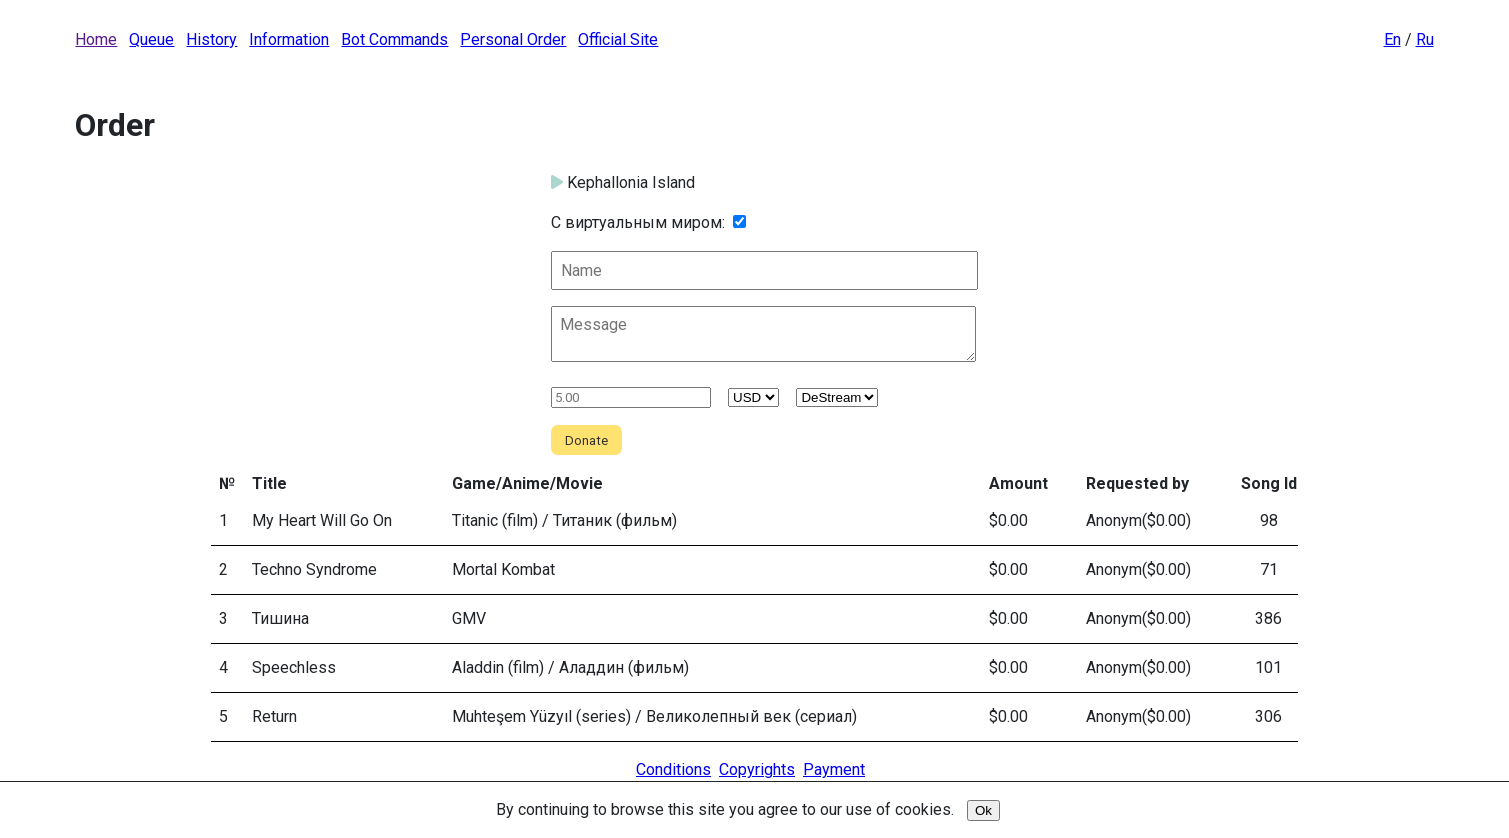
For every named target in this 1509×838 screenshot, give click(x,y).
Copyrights (757, 769)
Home (96, 39)
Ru (1425, 39)
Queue (151, 39)
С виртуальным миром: (638, 222)
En (1392, 39)
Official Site (618, 39)
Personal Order (513, 39)
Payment (834, 769)
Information (289, 39)
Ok (983, 810)
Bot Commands (394, 39)
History (211, 39)
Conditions (673, 769)
